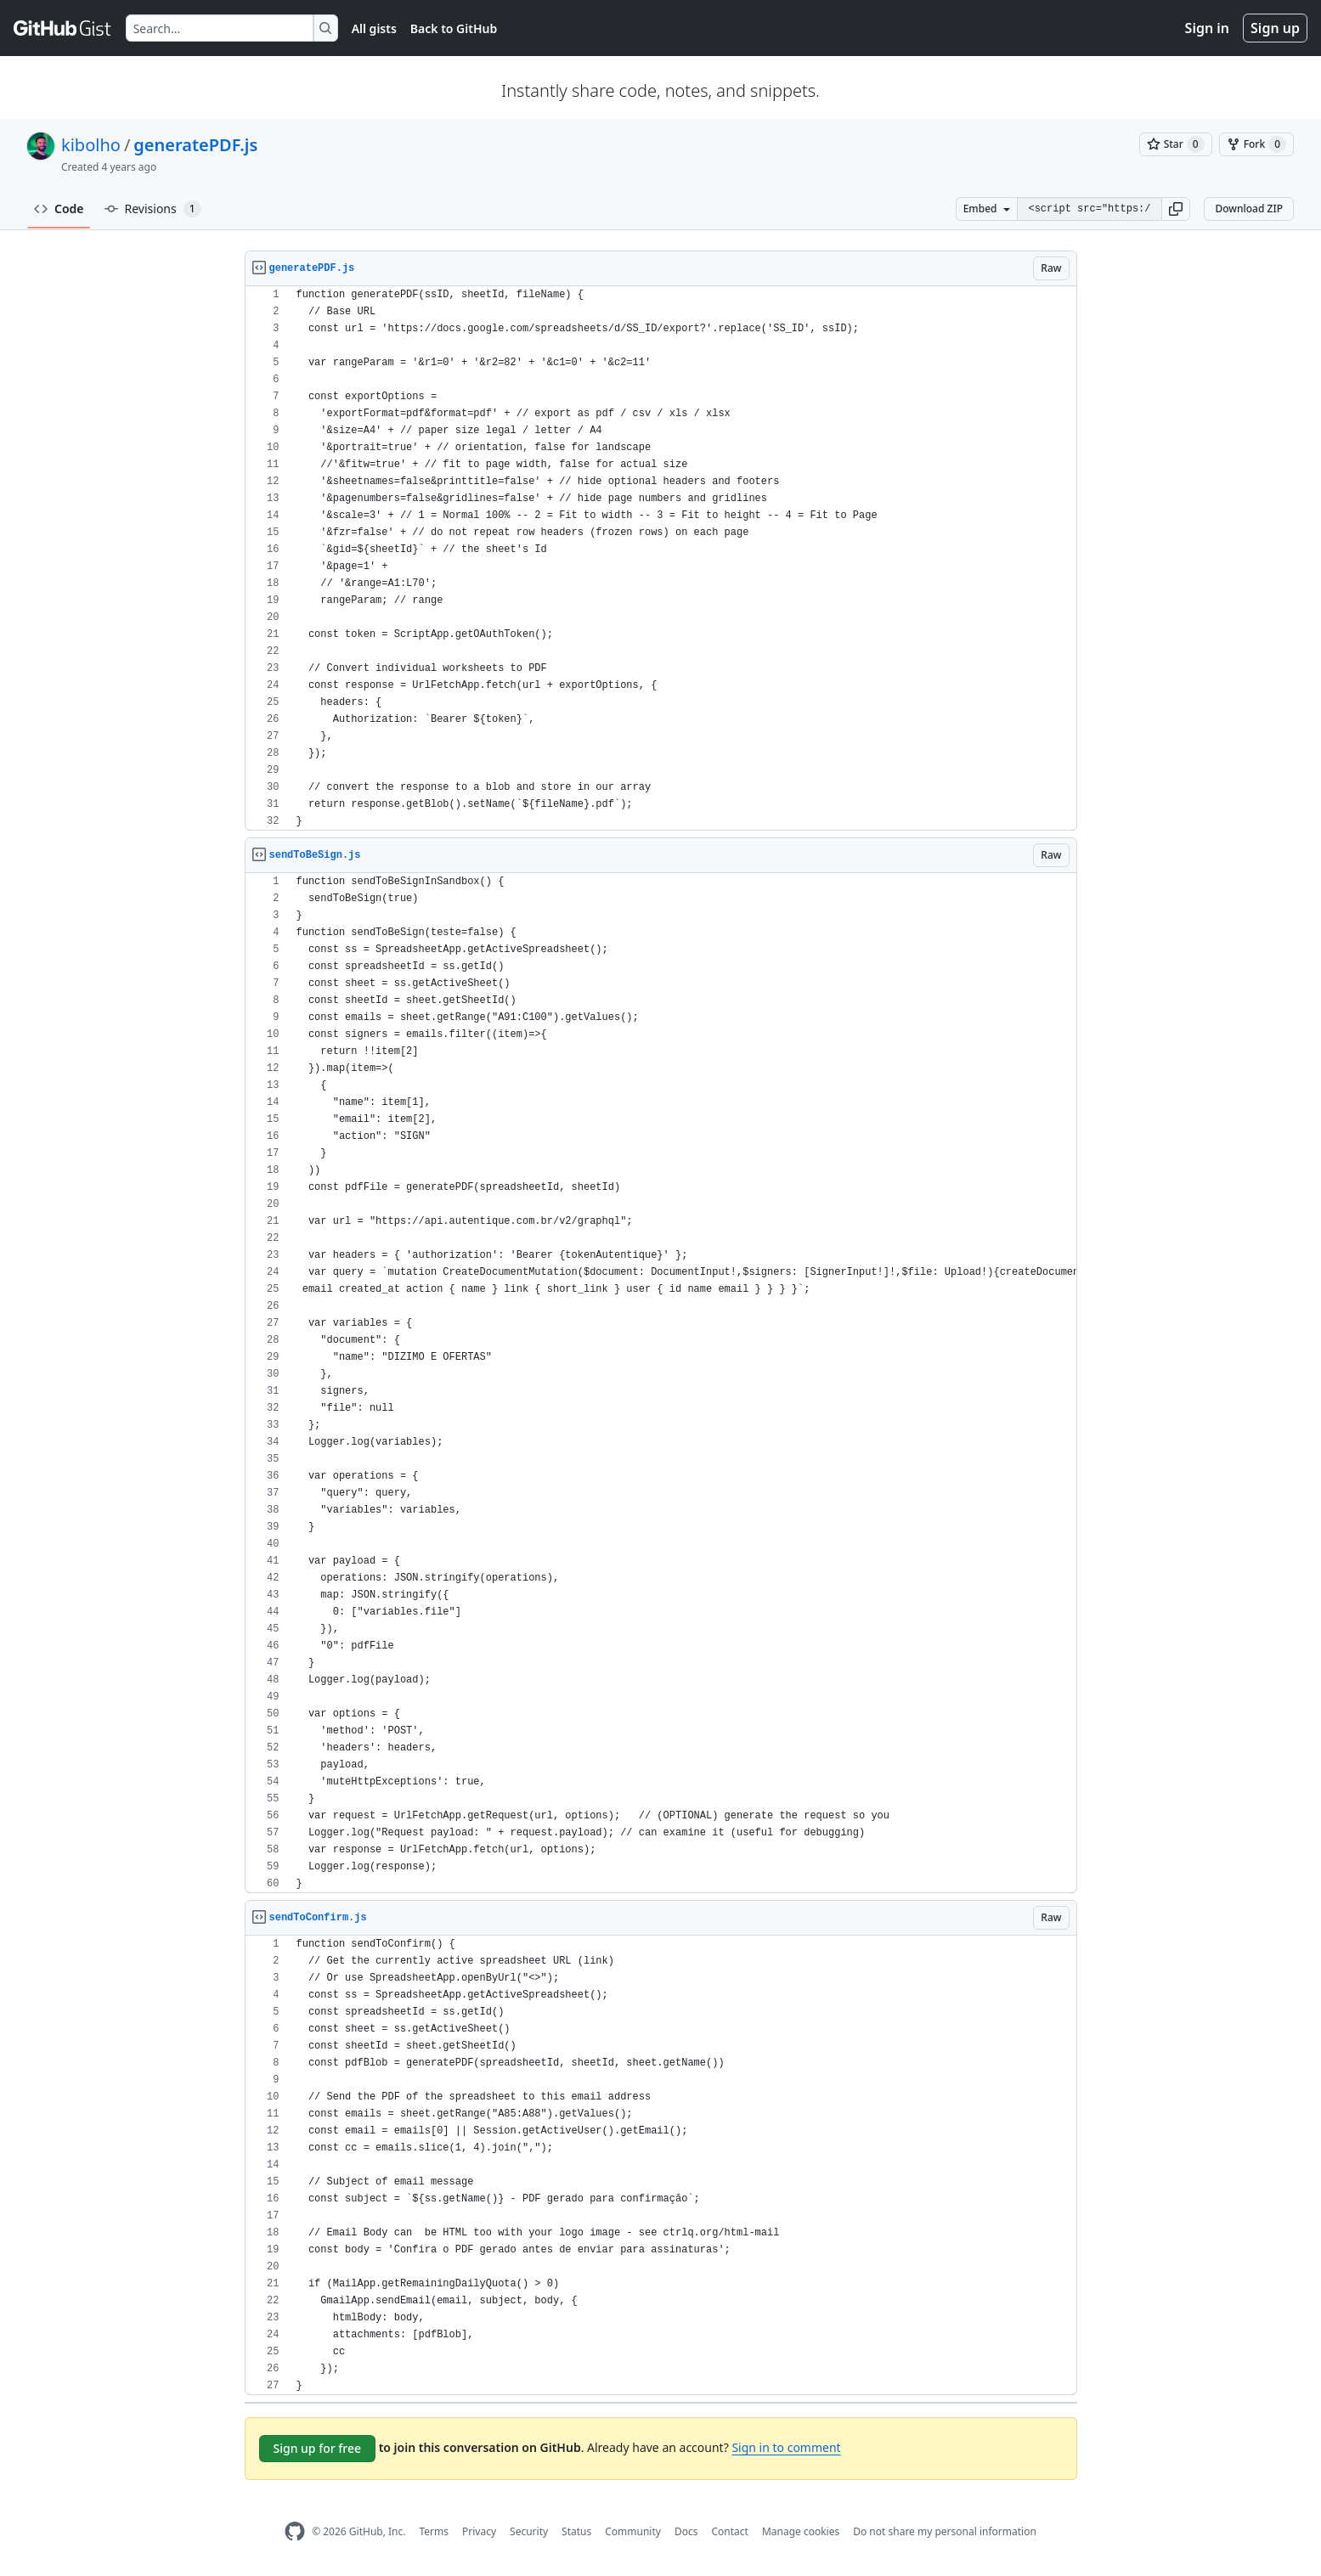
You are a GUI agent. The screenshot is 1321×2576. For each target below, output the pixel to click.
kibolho (91, 144)
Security (529, 2531)
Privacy (479, 2531)
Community (633, 2531)
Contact (729, 2531)
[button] (1175, 209)
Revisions (152, 208)
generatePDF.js (195, 144)
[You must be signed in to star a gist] (1175, 144)
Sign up (1275, 28)
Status (576, 2531)
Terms (434, 2531)
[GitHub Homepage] (295, 2531)
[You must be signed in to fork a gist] (1256, 144)
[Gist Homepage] (63, 28)
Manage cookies (800, 2531)
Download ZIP (1249, 208)
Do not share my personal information (944, 2531)
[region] (661, 558)
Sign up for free (318, 2448)
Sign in (1207, 28)
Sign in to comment (785, 2447)
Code (59, 208)
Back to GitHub (453, 28)
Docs (686, 2531)
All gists (374, 28)
